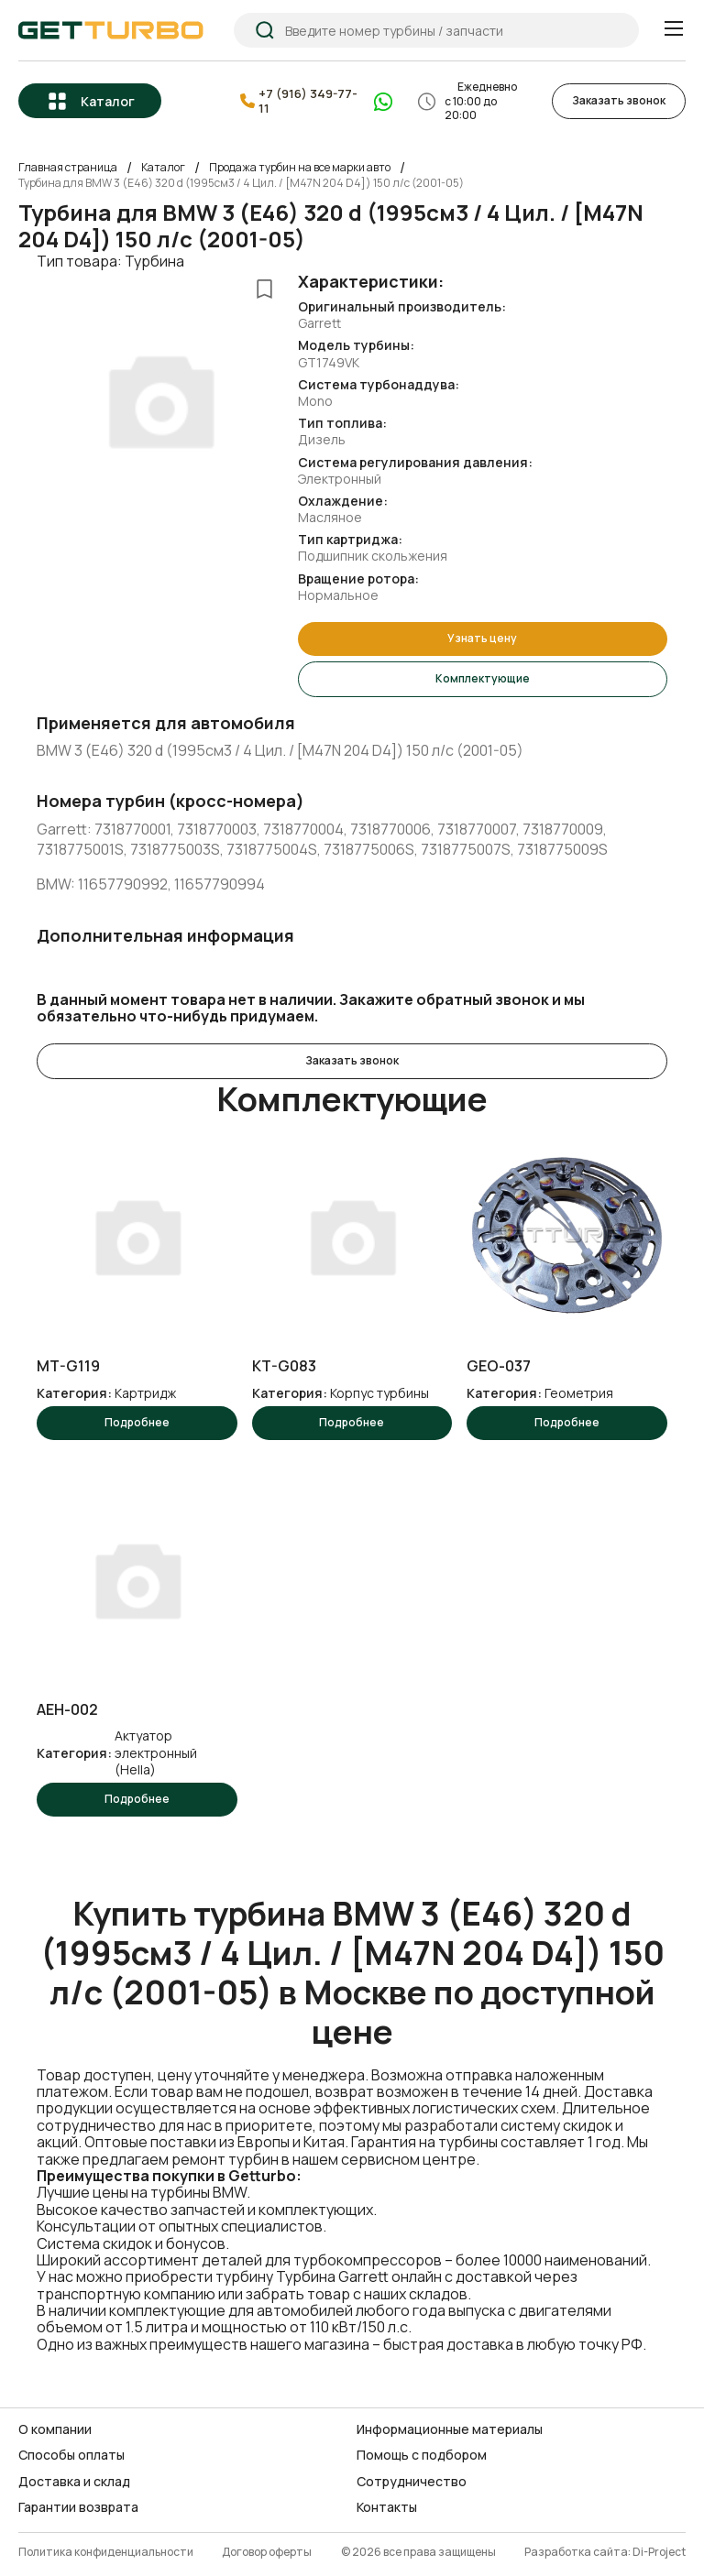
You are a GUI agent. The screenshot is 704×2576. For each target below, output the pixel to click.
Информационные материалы (450, 2429)
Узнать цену (482, 638)
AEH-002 (67, 1709)
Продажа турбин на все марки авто (299, 167)
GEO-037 (499, 1366)
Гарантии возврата (78, 2507)
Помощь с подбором (422, 2455)
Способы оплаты (71, 2455)
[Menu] (673, 28)
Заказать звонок (619, 100)
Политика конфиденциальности (105, 2553)
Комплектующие (482, 678)
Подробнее (137, 1422)
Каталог (108, 101)
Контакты (387, 2507)
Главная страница (67, 167)
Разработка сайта (576, 2553)
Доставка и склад (74, 2481)
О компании (55, 2429)
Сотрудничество (412, 2481)
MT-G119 (68, 1366)
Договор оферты (267, 2553)
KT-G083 (284, 1366)
